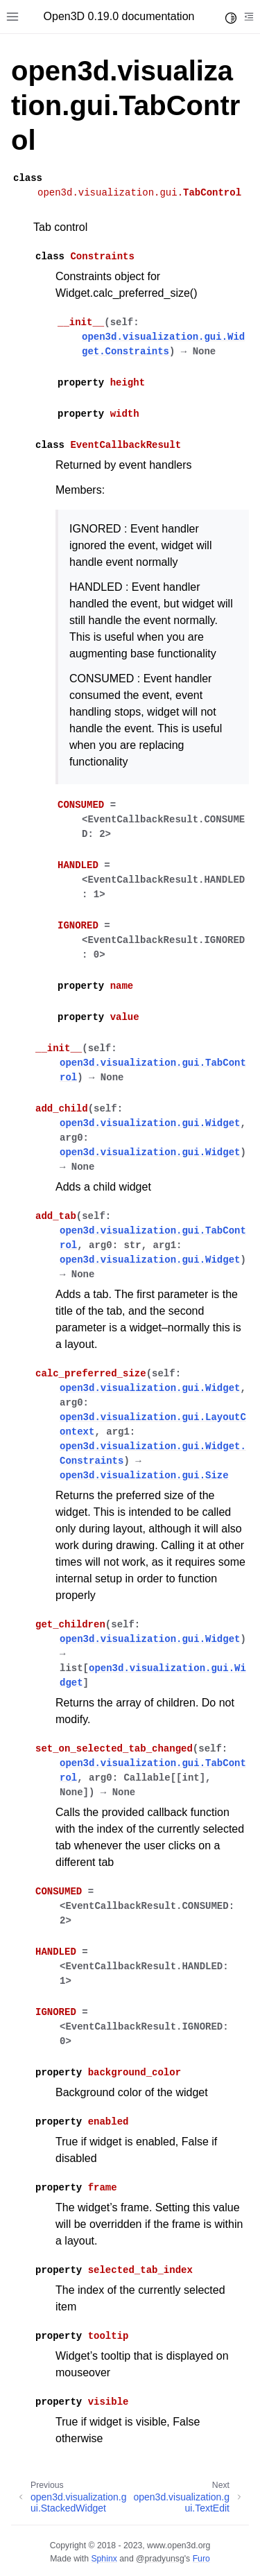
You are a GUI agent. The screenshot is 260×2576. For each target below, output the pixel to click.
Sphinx (103, 2559)
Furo (201, 2559)
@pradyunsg (160, 2559)
